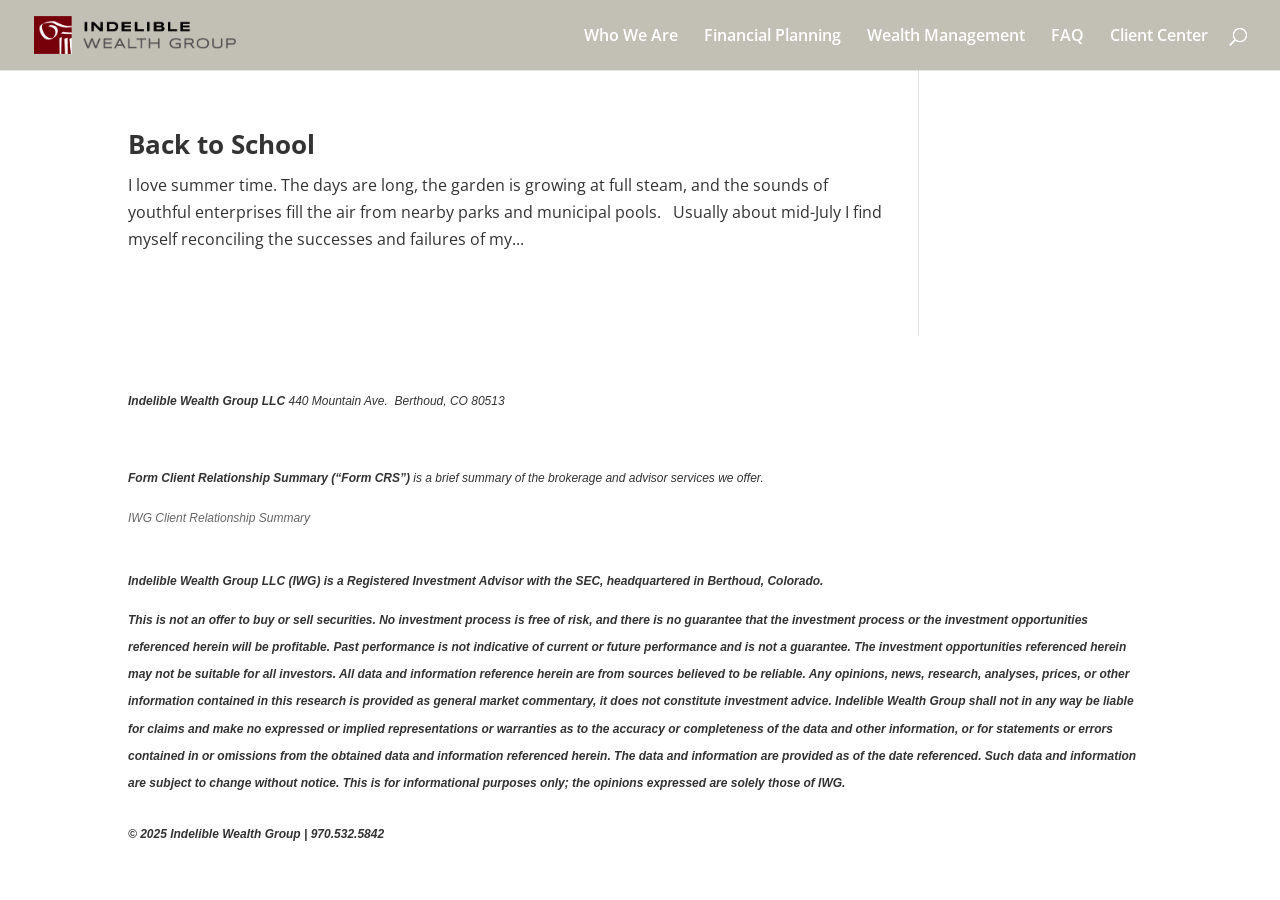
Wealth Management (946, 37)
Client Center (1159, 37)
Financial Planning (772, 37)
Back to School (221, 144)
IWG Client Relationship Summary (219, 518)
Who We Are (631, 37)
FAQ (1067, 37)
